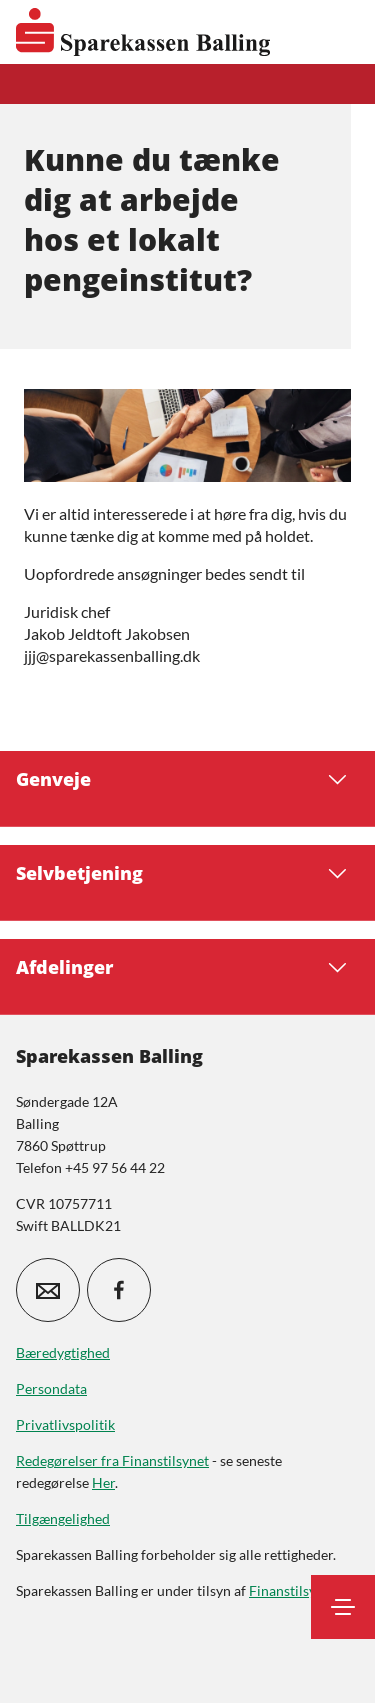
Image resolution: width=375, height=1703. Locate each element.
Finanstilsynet (292, 1590)
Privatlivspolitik (65, 1424)
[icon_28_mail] (48, 1290)
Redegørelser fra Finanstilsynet (112, 1460)
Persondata (51, 1388)
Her (103, 1482)
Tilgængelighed (63, 1518)
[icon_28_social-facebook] (119, 1290)
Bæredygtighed (63, 1352)
